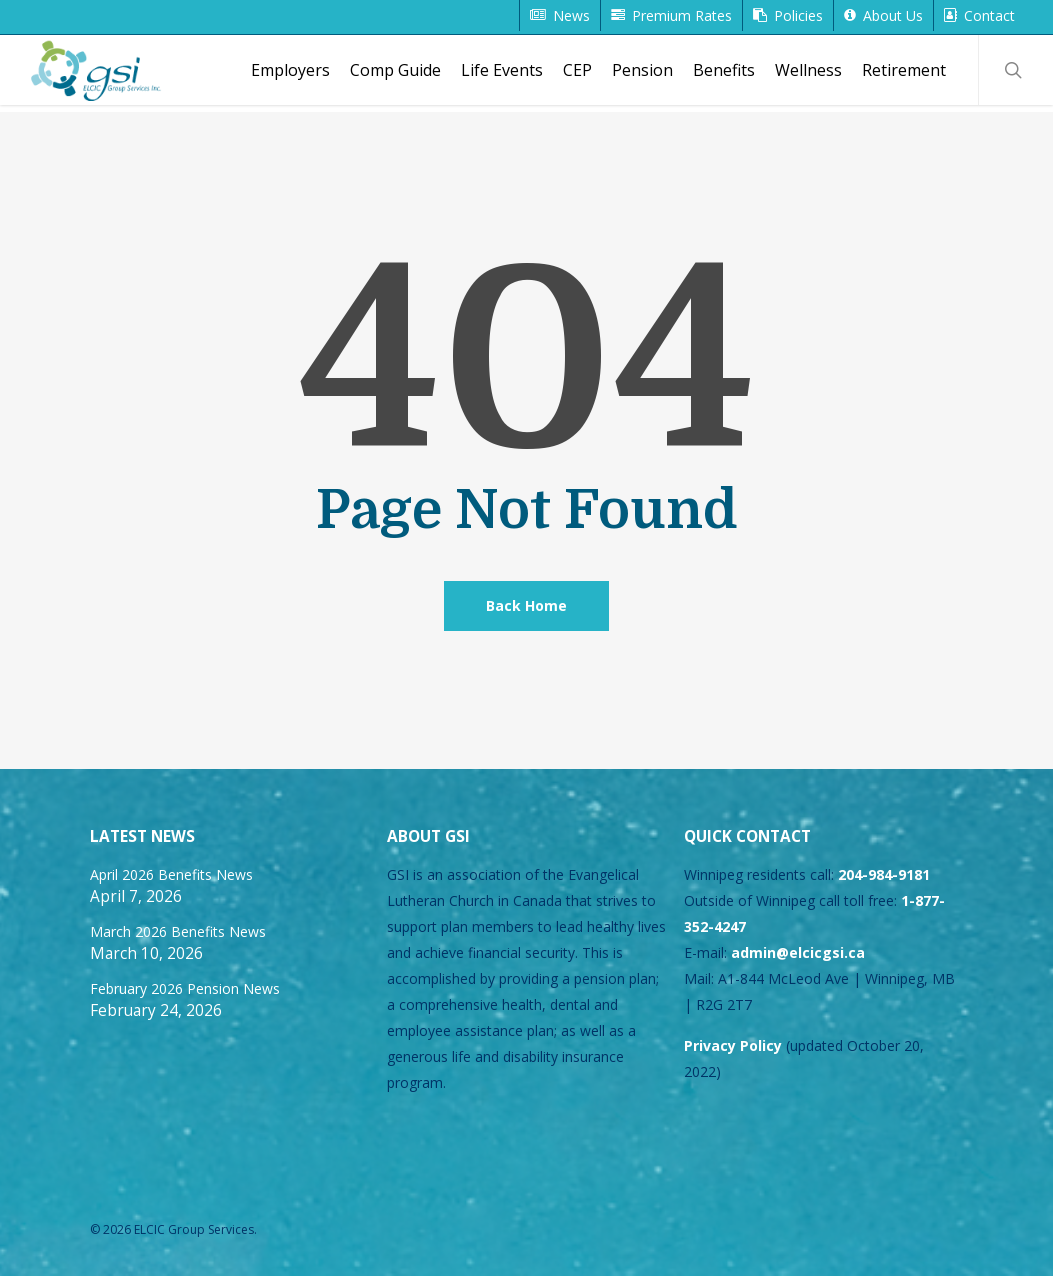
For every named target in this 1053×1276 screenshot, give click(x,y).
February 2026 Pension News (185, 988)
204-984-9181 (884, 874)
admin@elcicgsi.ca (798, 952)
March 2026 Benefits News (178, 931)
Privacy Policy (733, 1045)
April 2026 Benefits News (171, 874)
